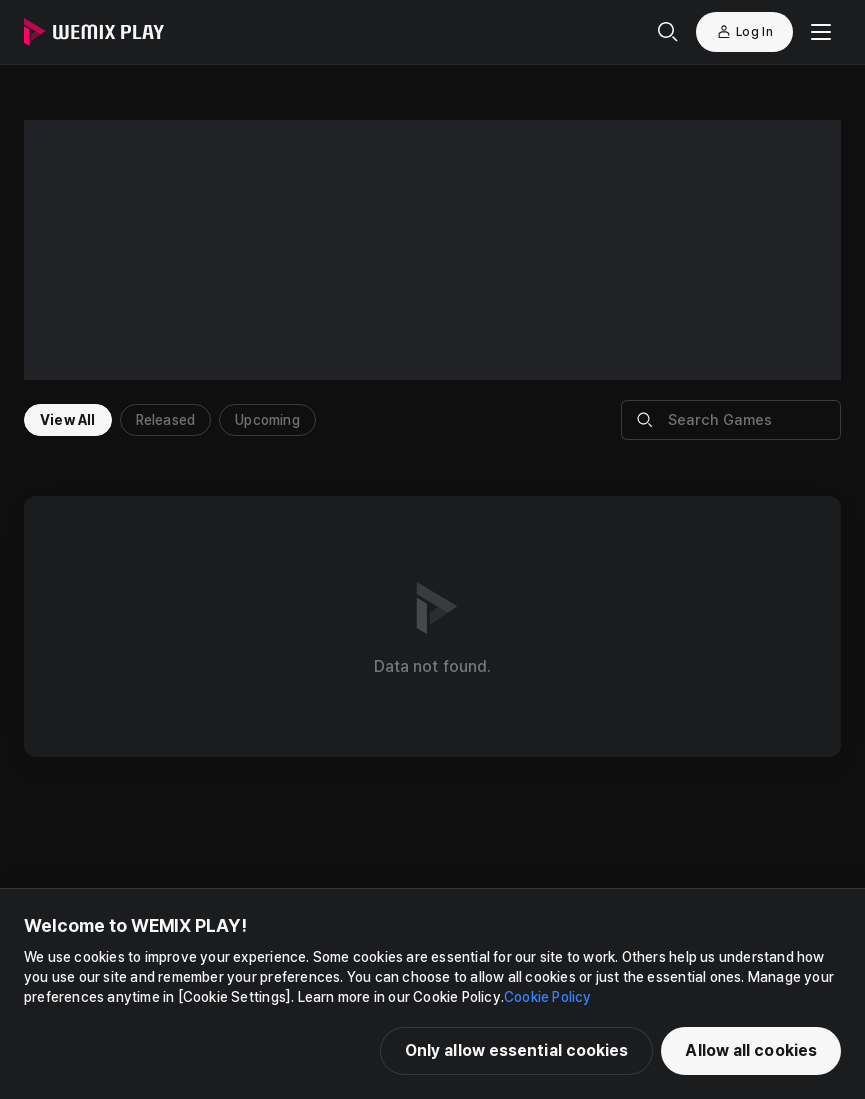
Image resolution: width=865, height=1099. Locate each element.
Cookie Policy (548, 997)
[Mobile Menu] (821, 32)
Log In (744, 32)
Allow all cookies (751, 1050)
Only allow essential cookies (517, 1050)
